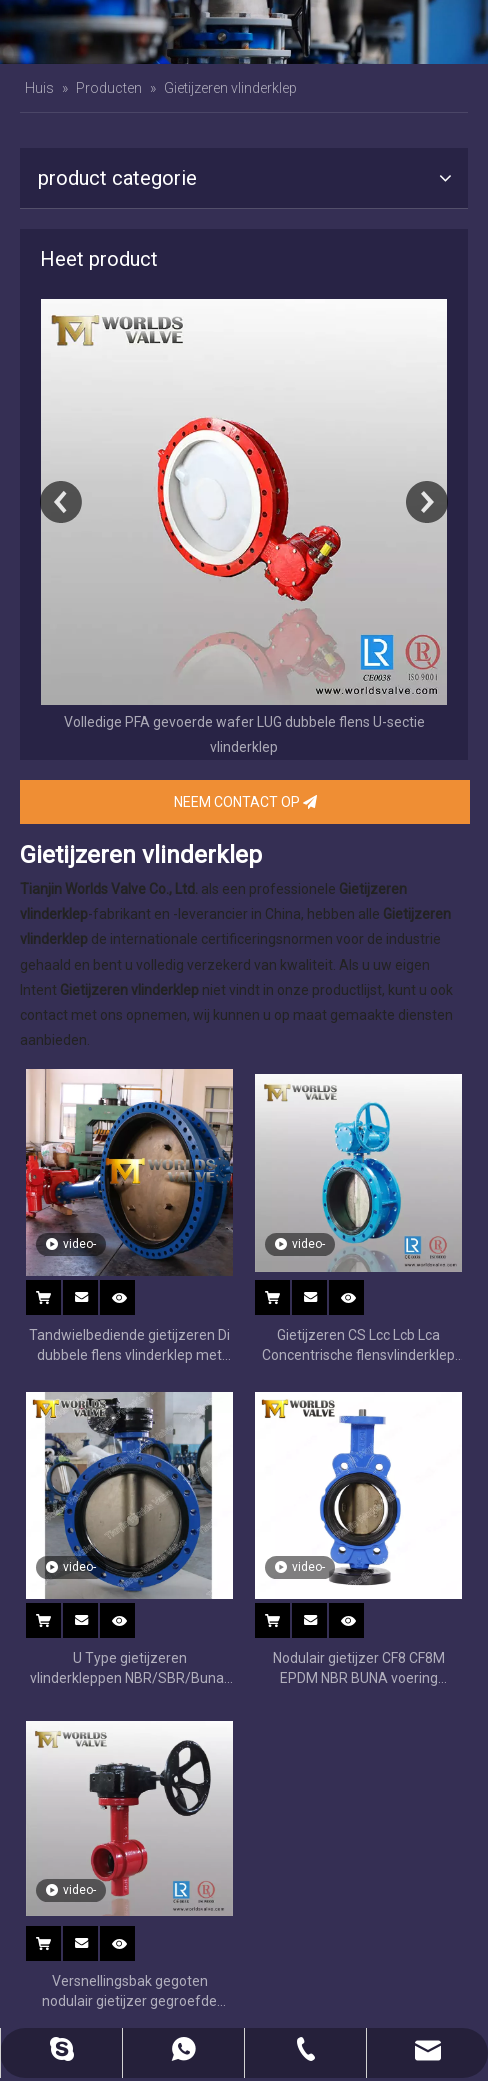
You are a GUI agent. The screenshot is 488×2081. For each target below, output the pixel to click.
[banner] (244, 32)
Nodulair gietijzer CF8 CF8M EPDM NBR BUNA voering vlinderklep (359, 1669)
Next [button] (427, 502)
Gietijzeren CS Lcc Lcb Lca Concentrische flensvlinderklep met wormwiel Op (358, 1346)
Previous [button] (61, 502)
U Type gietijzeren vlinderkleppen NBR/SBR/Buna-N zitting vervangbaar (129, 1669)
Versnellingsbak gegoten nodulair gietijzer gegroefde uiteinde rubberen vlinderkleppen (129, 1992)
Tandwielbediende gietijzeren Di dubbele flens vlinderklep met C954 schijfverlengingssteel (129, 1346)
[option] (244, 529)
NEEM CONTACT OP (245, 802)
